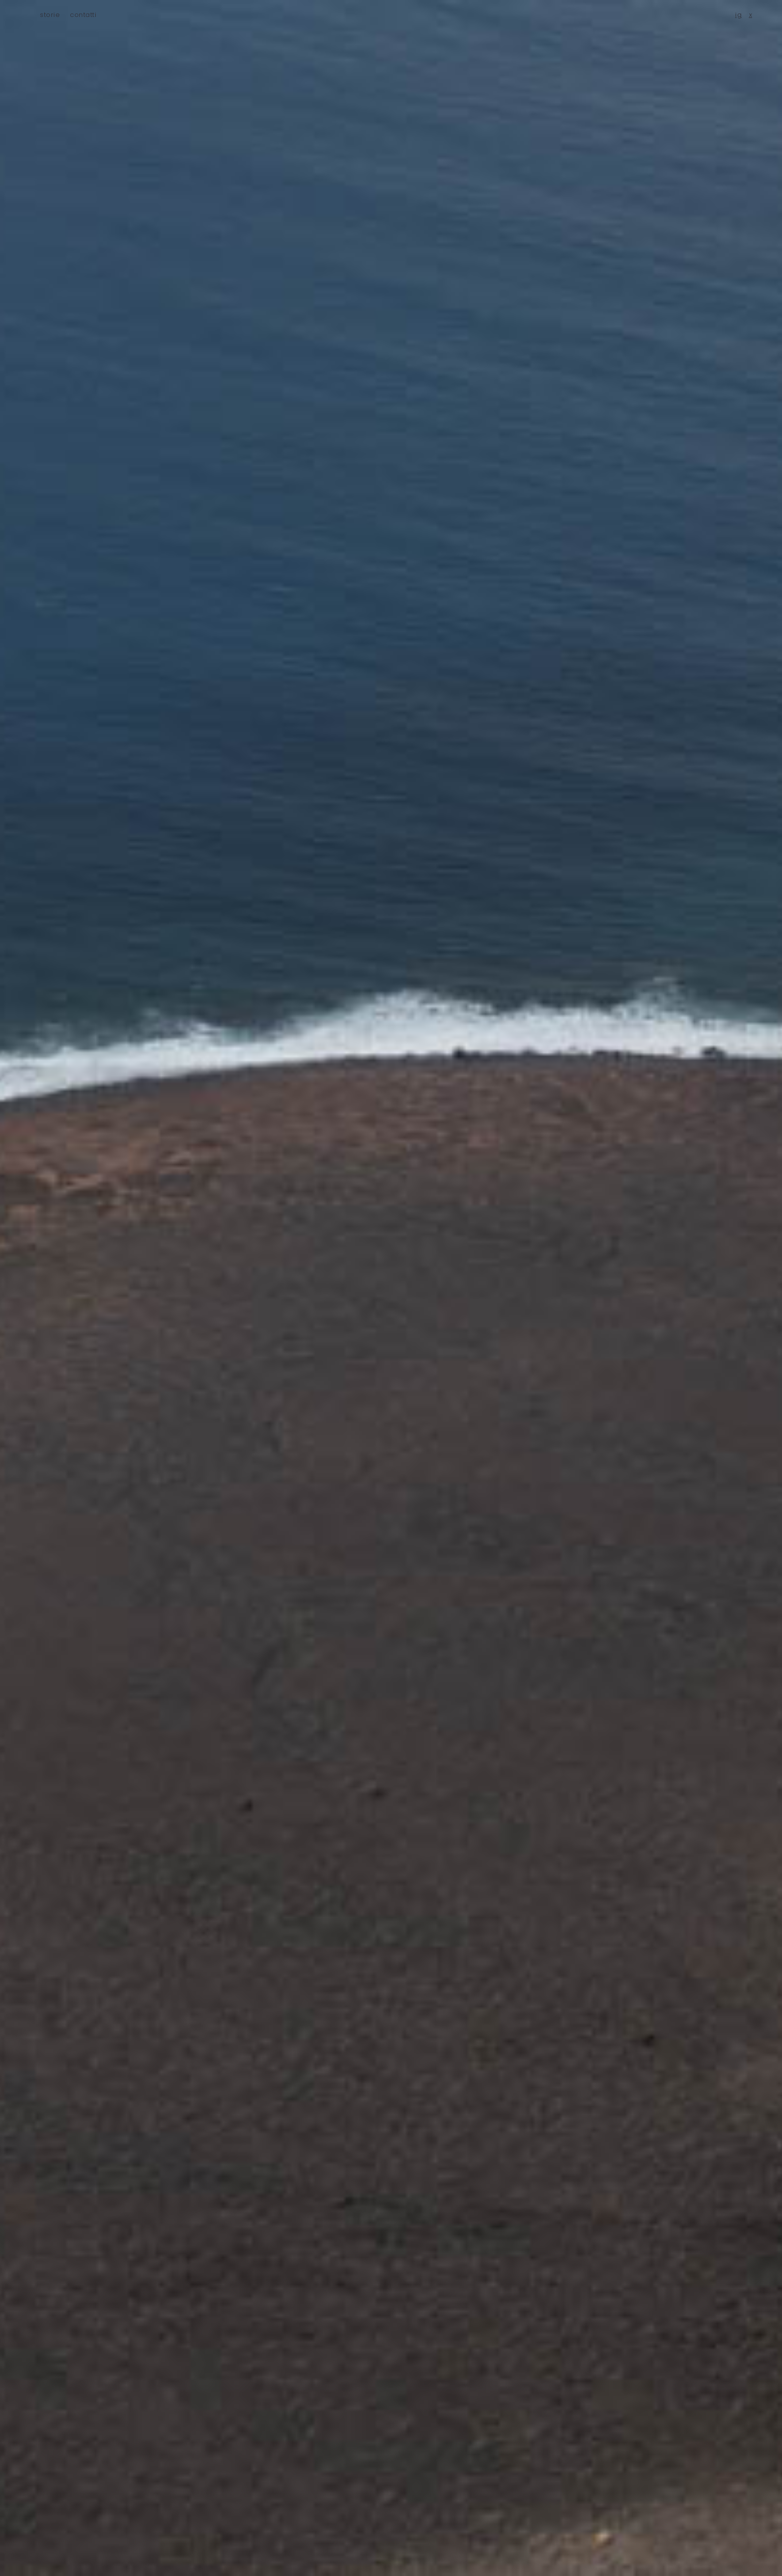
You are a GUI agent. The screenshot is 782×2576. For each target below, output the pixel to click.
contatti (83, 14)
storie (50, 14)
